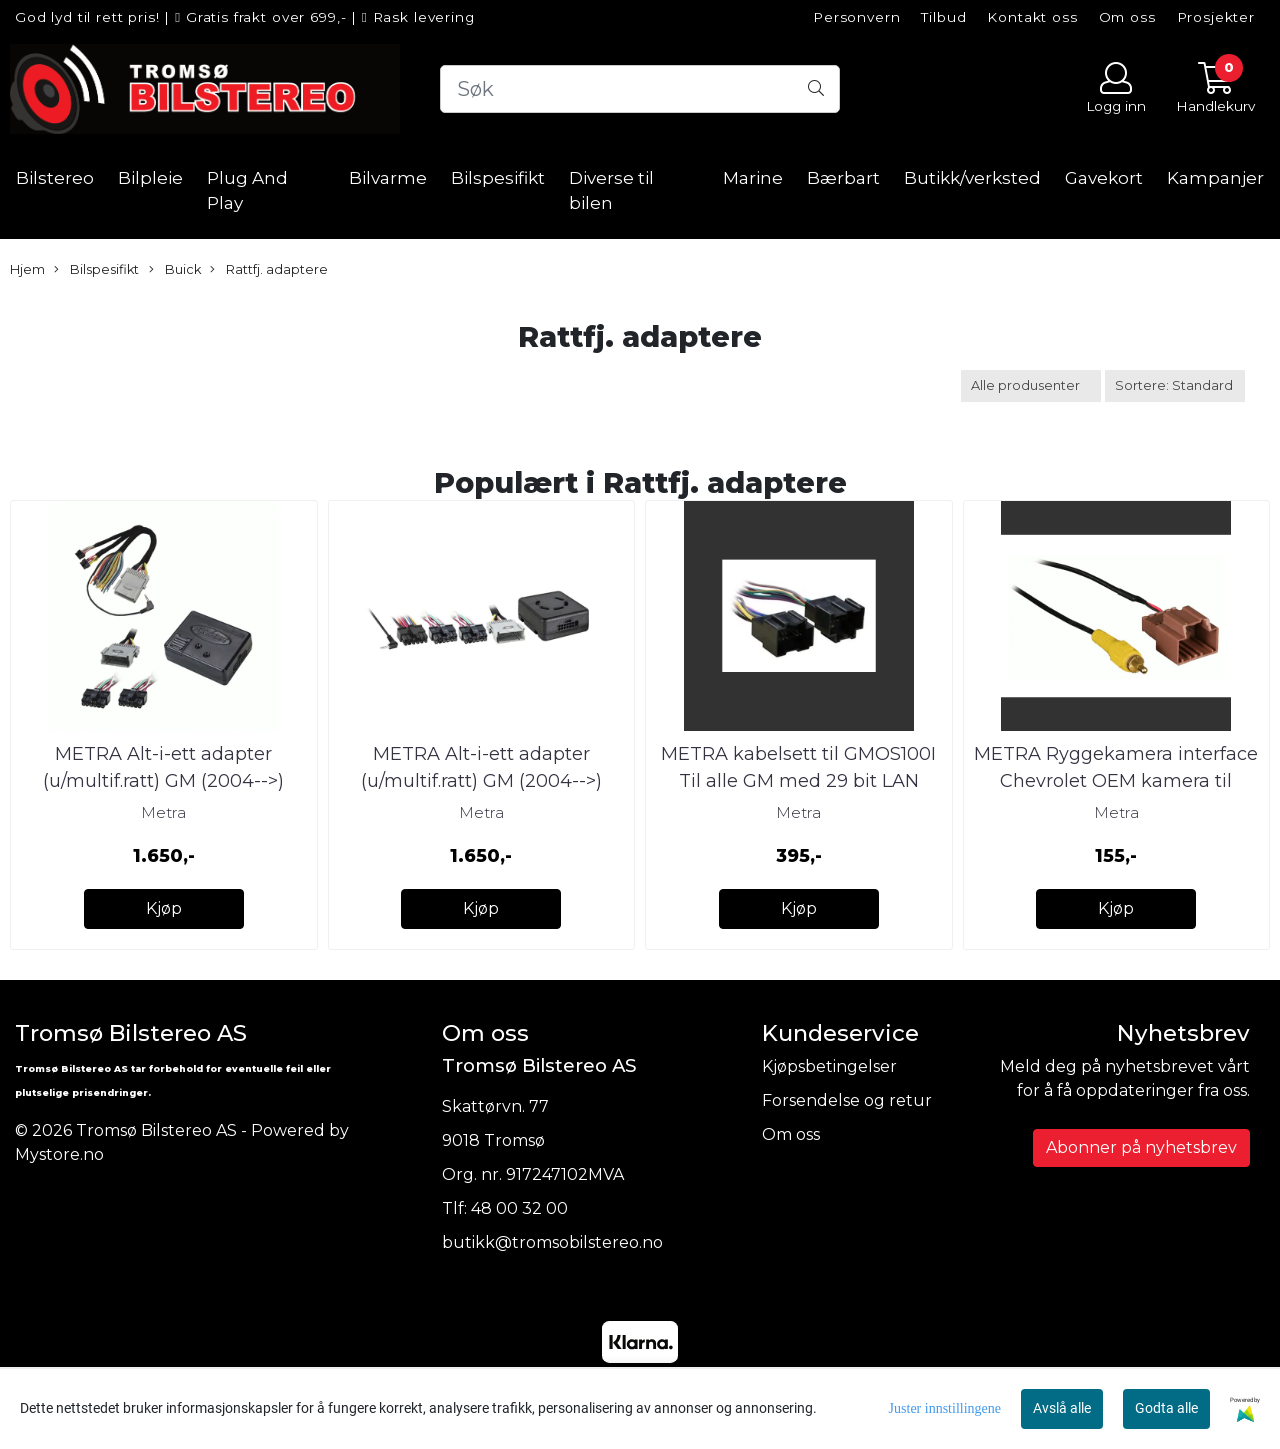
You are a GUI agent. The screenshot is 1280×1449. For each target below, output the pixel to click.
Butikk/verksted (972, 178)
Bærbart (843, 178)
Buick (175, 270)
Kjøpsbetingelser (829, 1066)
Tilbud (943, 17)
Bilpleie (150, 178)
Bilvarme (388, 178)
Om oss (1127, 17)
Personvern (857, 17)
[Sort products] (1175, 385)
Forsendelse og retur (847, 1100)
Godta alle (1166, 1408)
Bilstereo (55, 178)
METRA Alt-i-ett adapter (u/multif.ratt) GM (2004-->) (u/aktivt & (163, 781)
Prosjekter (1216, 17)
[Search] (640, 89)
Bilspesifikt (498, 178)
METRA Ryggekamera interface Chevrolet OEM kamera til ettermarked (1116, 781)
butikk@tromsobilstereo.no (552, 1242)
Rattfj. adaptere (269, 270)
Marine (753, 178)
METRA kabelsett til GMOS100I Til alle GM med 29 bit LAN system (798, 781)
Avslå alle (1062, 1408)
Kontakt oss (1032, 17)
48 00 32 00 (519, 1208)
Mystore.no (59, 1154)
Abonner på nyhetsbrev (1141, 1147)
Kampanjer (1215, 178)
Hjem (27, 269)
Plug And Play (247, 191)
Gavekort (1104, 178)
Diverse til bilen (611, 191)
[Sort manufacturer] (1031, 385)
